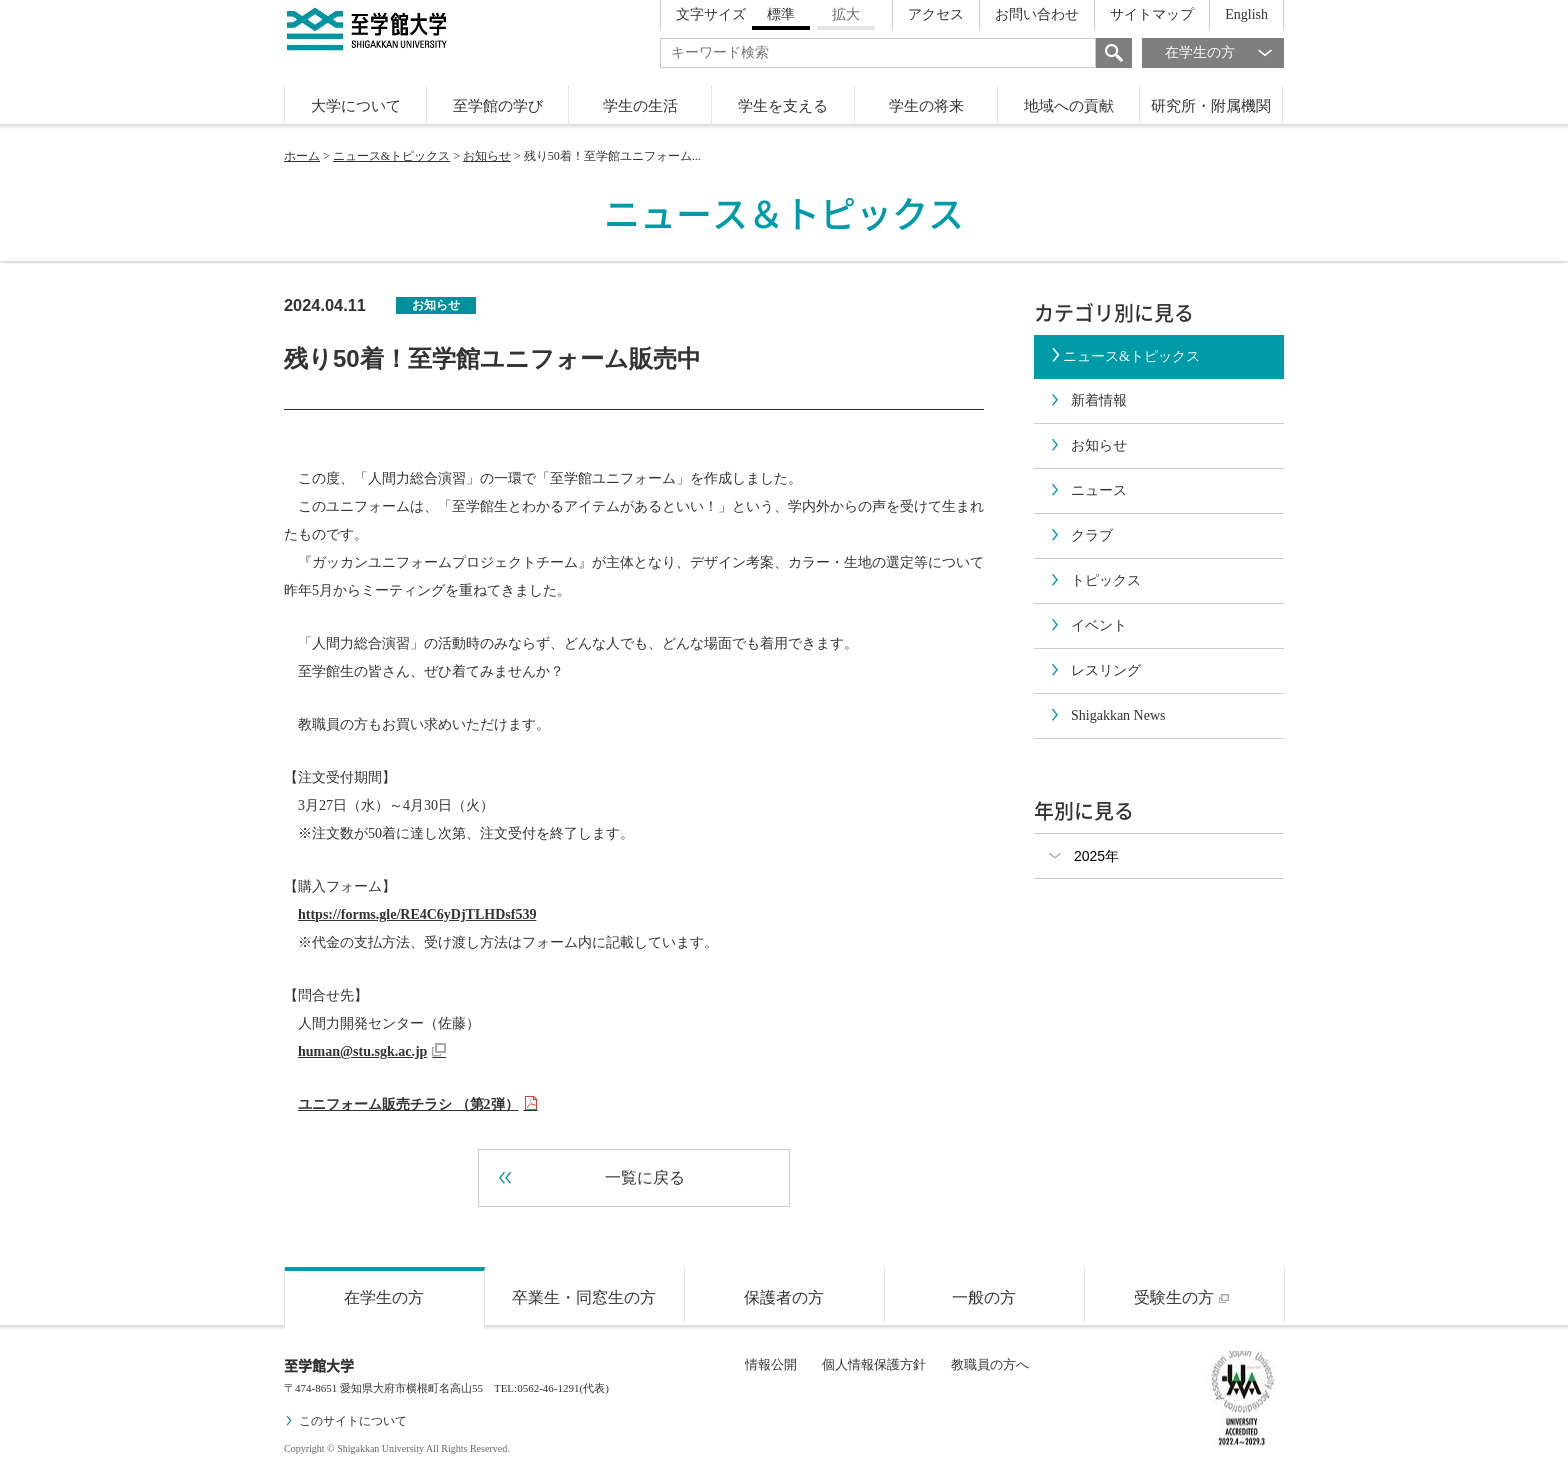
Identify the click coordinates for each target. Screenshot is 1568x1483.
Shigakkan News (1107, 715)
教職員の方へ (990, 1364)
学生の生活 (640, 106)
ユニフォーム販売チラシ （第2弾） (418, 1104)
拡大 (846, 14)
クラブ (1081, 535)
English (1246, 14)
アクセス (936, 14)
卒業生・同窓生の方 (584, 1297)
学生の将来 (926, 106)
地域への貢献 (1069, 106)
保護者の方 (784, 1297)
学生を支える (783, 106)
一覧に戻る (592, 1178)
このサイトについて (345, 1421)
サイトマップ (1152, 14)
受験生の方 (1184, 1297)
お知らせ (487, 156)
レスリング (1095, 670)
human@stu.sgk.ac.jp (372, 1051)
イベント (1088, 625)
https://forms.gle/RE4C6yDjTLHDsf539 (417, 914)
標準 (781, 14)
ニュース (1088, 490)
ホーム (302, 156)
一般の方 (984, 1297)
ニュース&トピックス (391, 156)
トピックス (1095, 580)
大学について (356, 106)
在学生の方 (1224, 53)
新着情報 (1088, 400)
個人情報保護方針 (874, 1364)
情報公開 (771, 1364)
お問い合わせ (1037, 14)
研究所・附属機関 (1211, 106)
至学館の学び (498, 106)
